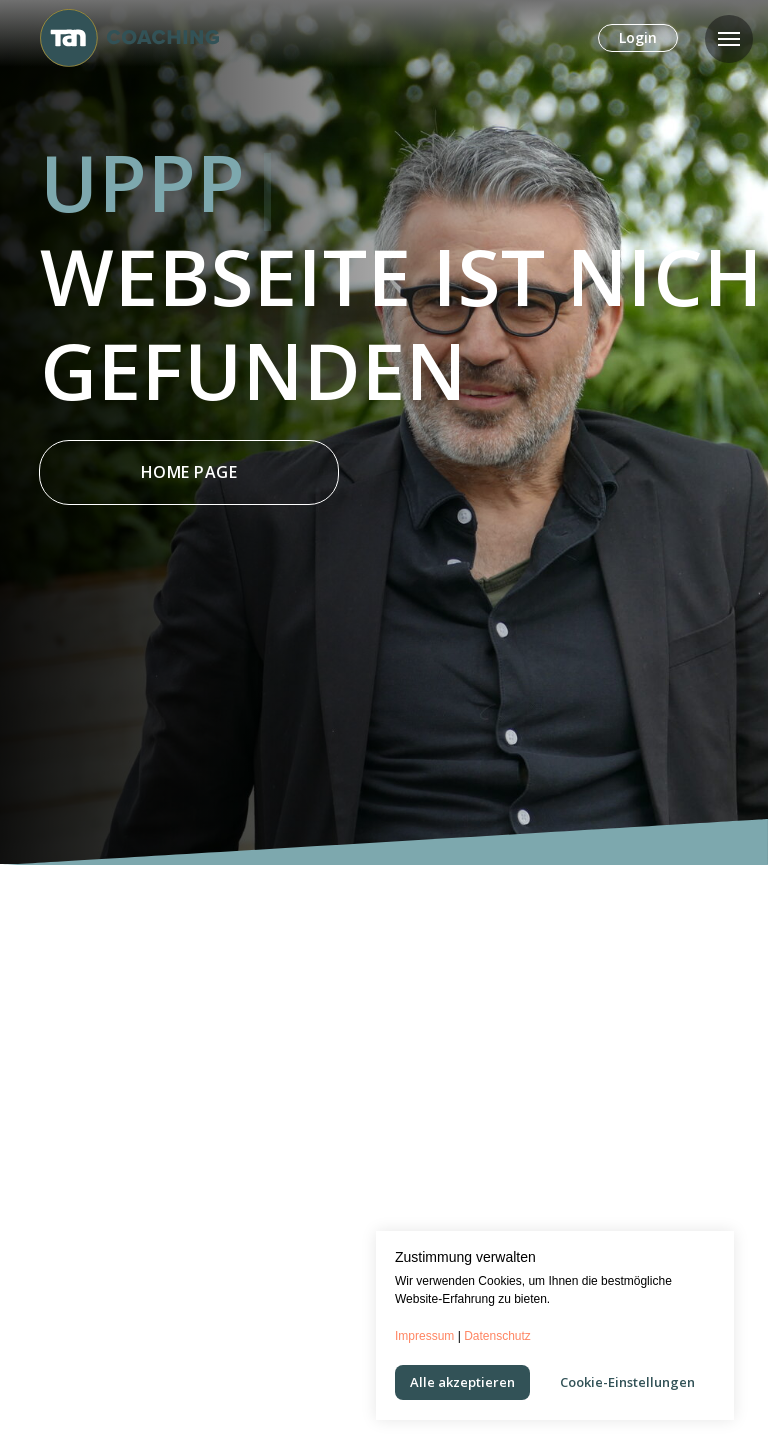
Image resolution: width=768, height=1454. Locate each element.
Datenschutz (497, 1336)
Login (638, 37)
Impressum (424, 1336)
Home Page (189, 472)
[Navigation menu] (729, 39)
